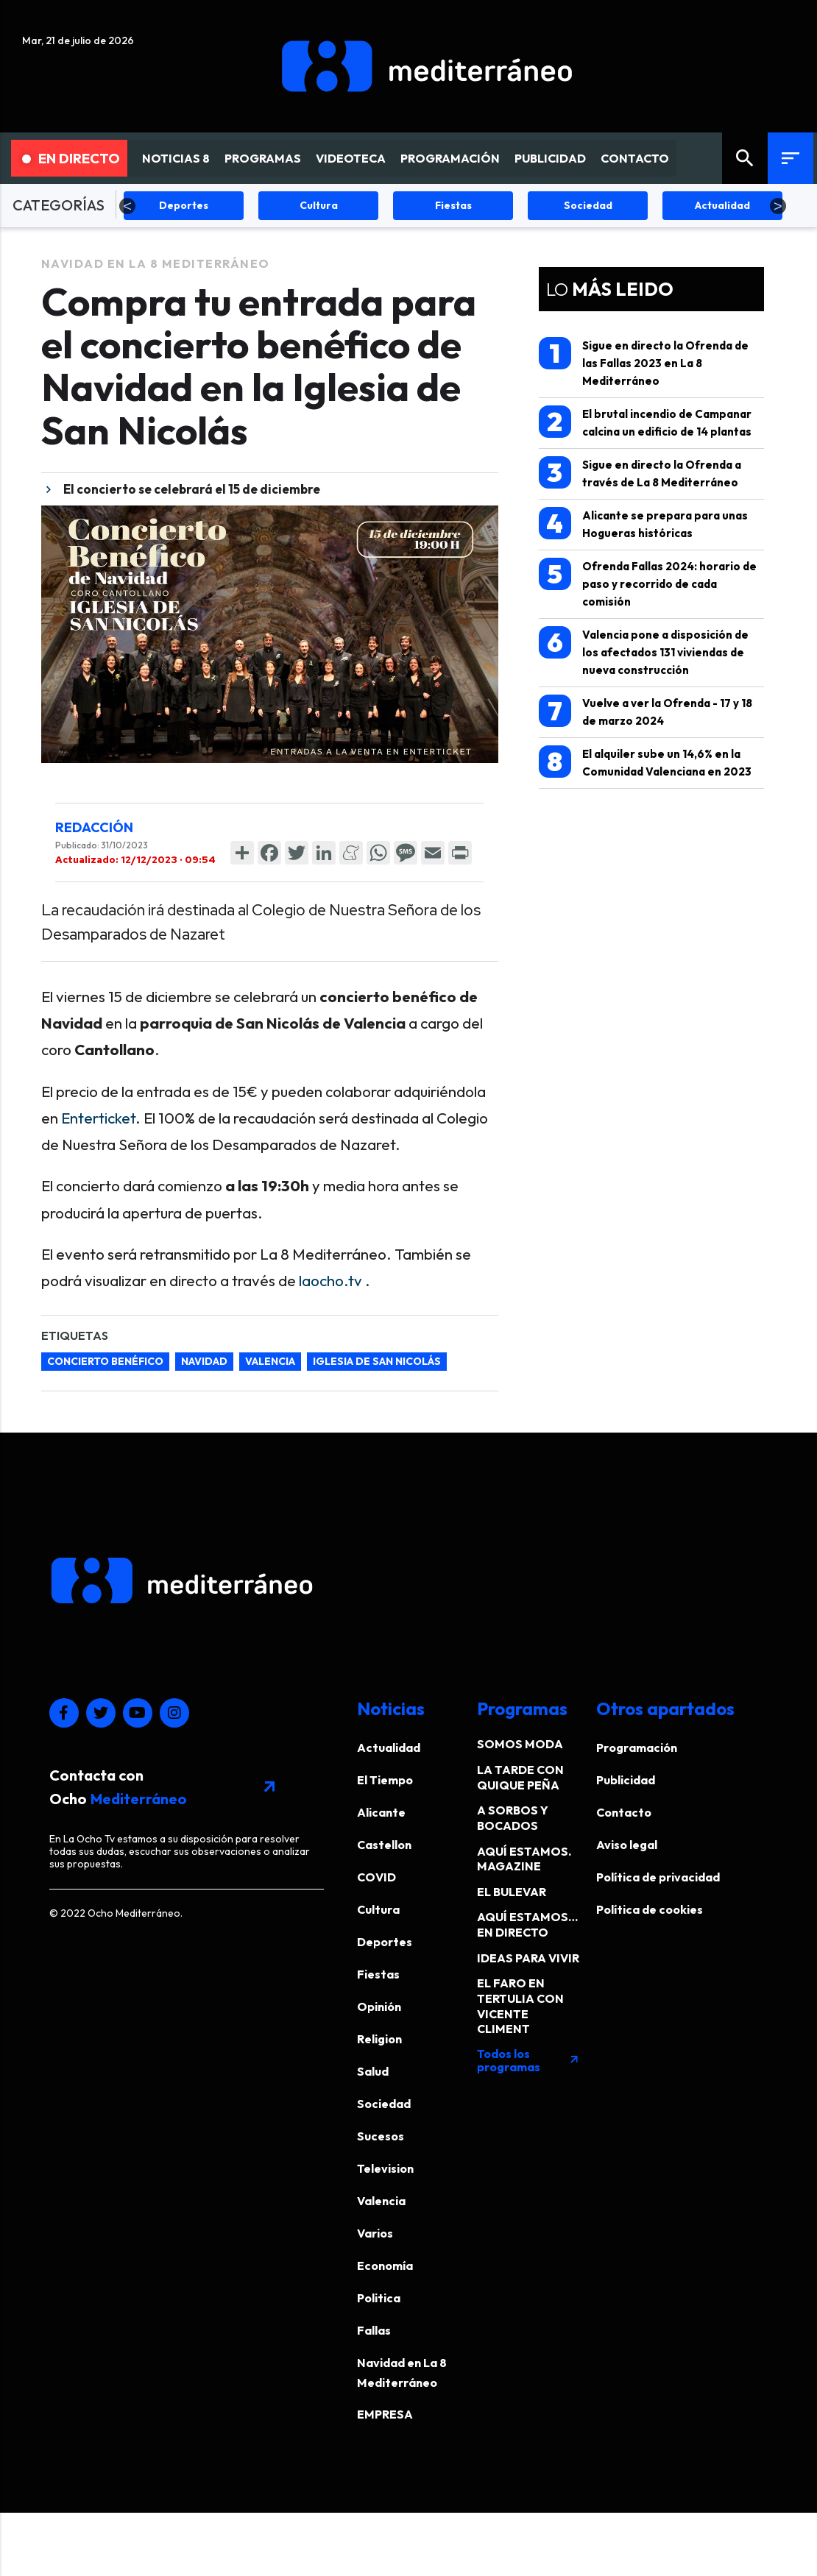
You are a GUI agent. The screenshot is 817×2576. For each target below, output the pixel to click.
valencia (270, 1361)
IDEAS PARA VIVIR (528, 1958)
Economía (385, 2265)
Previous (127, 206)
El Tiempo (385, 1780)
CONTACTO (635, 158)
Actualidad (388, 1747)
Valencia (381, 2200)
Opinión (379, 2006)
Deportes (384, 1941)
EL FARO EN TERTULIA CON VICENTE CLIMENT (520, 2006)
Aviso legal (626, 1844)
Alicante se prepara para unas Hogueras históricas (643, 523)
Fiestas (378, 1974)
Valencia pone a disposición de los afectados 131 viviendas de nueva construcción (644, 651)
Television (385, 2168)
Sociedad (384, 2103)
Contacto (623, 1812)
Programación (636, 1747)
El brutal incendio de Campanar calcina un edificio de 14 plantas (645, 422)
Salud (373, 2071)
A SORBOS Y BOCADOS (512, 1818)
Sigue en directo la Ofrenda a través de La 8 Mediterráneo (640, 472)
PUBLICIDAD (550, 158)
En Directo (71, 158)
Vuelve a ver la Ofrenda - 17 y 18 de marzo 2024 (645, 711)
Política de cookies (649, 1909)
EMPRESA (385, 2414)
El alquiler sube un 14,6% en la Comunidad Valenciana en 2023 (645, 761)
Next (778, 206)
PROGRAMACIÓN (450, 158)
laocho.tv (330, 1280)
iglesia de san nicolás (377, 1361)
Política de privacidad (658, 1877)
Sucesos (380, 2136)
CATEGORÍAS (59, 205)
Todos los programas (528, 2060)
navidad (204, 1361)
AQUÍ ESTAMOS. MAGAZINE (524, 1859)
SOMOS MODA (520, 1743)
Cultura (378, 1909)
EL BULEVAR (511, 1891)
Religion (379, 2039)
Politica (378, 2298)
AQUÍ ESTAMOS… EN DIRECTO (527, 1924)
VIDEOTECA (351, 158)
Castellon (384, 1844)
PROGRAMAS (262, 158)
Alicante (381, 1812)
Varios (375, 2233)
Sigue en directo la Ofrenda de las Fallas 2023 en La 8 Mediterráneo (644, 362)
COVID (376, 1877)
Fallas (374, 2330)
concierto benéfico (105, 1361)
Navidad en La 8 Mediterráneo (155, 263)
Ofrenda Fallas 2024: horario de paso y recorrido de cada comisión (648, 583)
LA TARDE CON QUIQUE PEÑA (520, 1777)
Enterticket (98, 1117)
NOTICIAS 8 (176, 158)
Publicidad (625, 1780)
